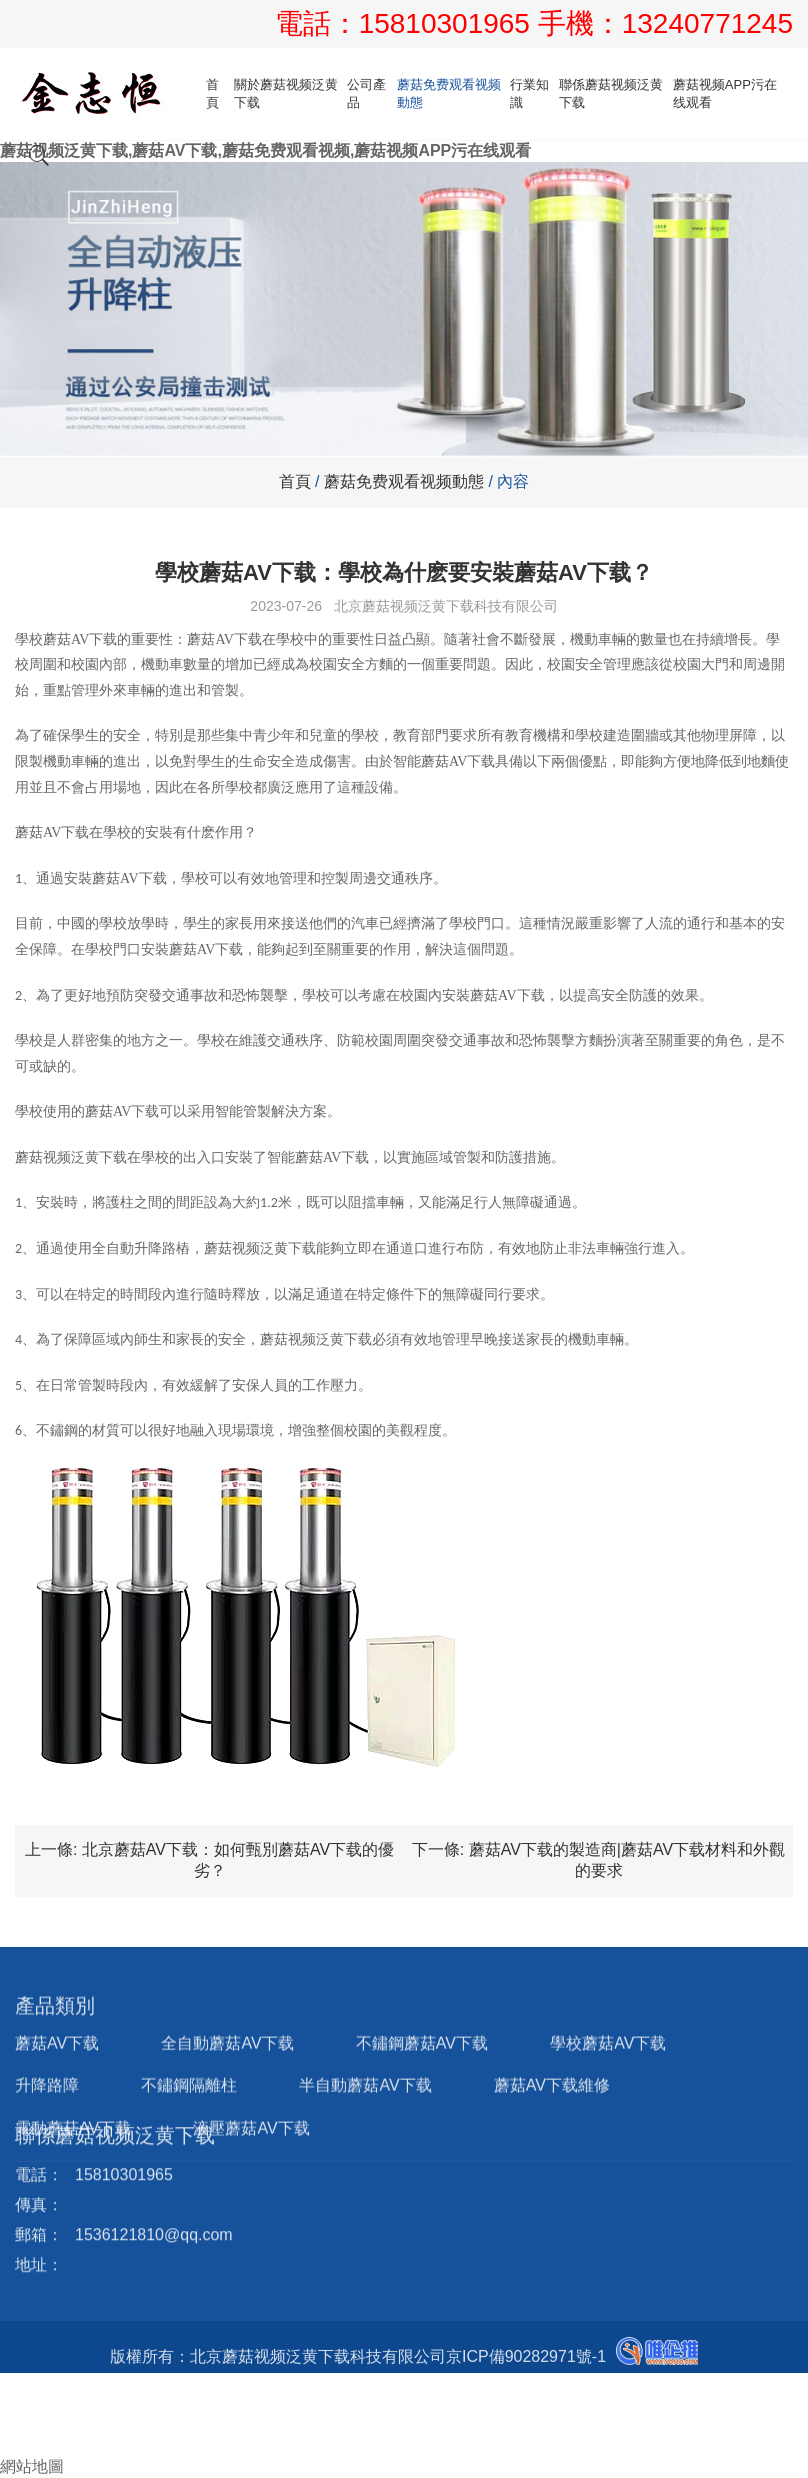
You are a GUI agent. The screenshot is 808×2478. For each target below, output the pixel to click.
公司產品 (366, 93)
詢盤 (24, 2445)
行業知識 (529, 93)
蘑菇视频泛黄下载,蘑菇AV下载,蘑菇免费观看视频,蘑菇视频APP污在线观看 (265, 150)
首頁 (212, 93)
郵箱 (24, 2424)
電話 (16, 2403)
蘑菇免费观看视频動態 (449, 93)
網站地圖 (32, 2466)
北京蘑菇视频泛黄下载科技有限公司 (446, 606)
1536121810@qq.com (154, 2178)
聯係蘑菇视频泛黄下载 (611, 93)
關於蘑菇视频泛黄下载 (286, 93)
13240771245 (707, 23)
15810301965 (448, 23)
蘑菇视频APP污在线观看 (725, 93)
